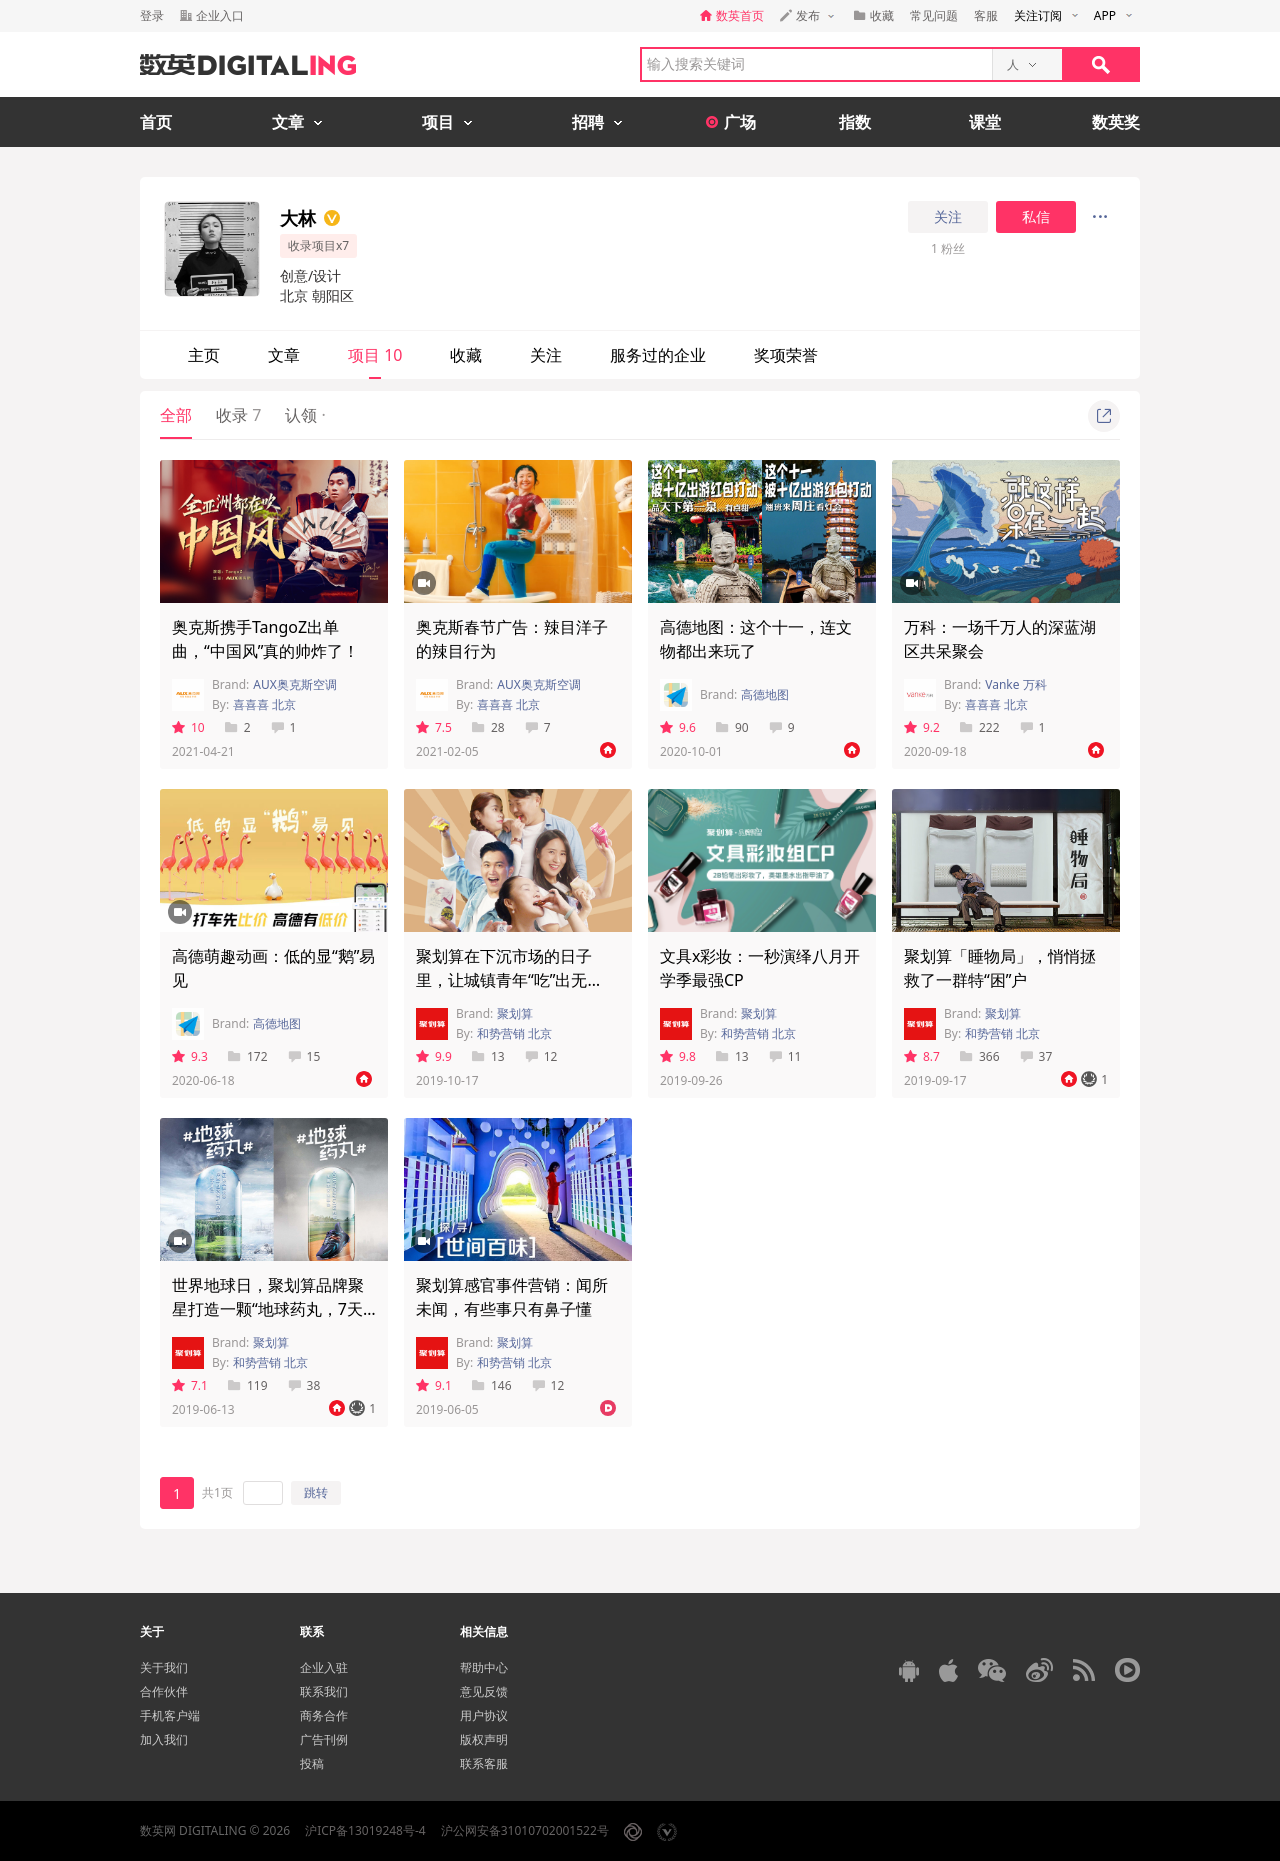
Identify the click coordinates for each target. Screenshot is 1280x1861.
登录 (152, 15)
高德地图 (765, 694)
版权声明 (484, 1739)
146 (492, 1385)
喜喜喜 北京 (264, 704)
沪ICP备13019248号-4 (365, 1830)
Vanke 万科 (1015, 684)
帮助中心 (484, 1667)
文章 (284, 355)
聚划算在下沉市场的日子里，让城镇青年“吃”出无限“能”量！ (504, 980)
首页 (156, 122)
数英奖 (1116, 122)
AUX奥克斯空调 (294, 684)
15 (304, 1056)
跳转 (316, 1492)
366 (980, 1056)
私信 (1036, 217)
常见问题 (934, 15)
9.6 (678, 727)
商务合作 (324, 1715)
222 (980, 727)
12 (541, 1056)
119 (248, 1385)
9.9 (434, 1056)
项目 (375, 355)
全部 (176, 415)
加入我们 (164, 1739)
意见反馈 (484, 1691)
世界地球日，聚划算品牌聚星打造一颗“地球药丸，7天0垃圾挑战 (272, 1309)
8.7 (922, 1056)
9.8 (678, 1056)
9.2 (922, 727)
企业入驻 (324, 1667)
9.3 (190, 1056)
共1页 (217, 1492)
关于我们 (164, 1667)
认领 (305, 415)
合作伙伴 (164, 1691)
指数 (855, 122)
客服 (986, 15)
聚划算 (515, 1013)
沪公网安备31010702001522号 (525, 1830)
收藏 (466, 355)
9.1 (434, 1385)
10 (188, 727)
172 (248, 1056)
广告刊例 (324, 1739)
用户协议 (484, 1715)
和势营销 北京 (514, 1033)
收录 (238, 415)
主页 (204, 355)
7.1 (190, 1385)
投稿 (312, 1763)
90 (732, 727)
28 (488, 727)
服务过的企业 (658, 355)
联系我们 (324, 1691)
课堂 (985, 122)
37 (1036, 1056)
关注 (948, 217)
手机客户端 (170, 1715)
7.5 (434, 727)
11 (785, 1056)
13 (488, 1056)
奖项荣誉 (786, 355)
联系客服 (484, 1763)
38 (304, 1385)
